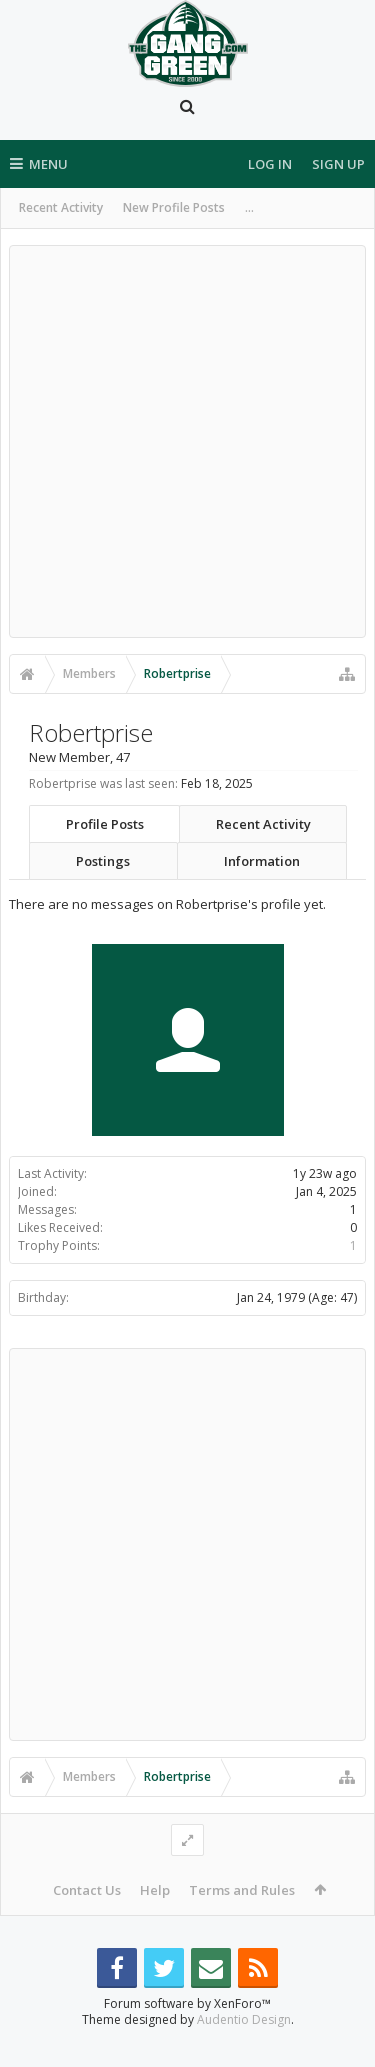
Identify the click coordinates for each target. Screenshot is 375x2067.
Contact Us (87, 1890)
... (249, 207)
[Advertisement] (187, 441)
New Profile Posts (174, 207)
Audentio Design (244, 2051)
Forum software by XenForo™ (187, 2035)
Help (155, 1890)
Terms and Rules (242, 1890)
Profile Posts (105, 824)
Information (262, 861)
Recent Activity (61, 207)
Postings (103, 861)
